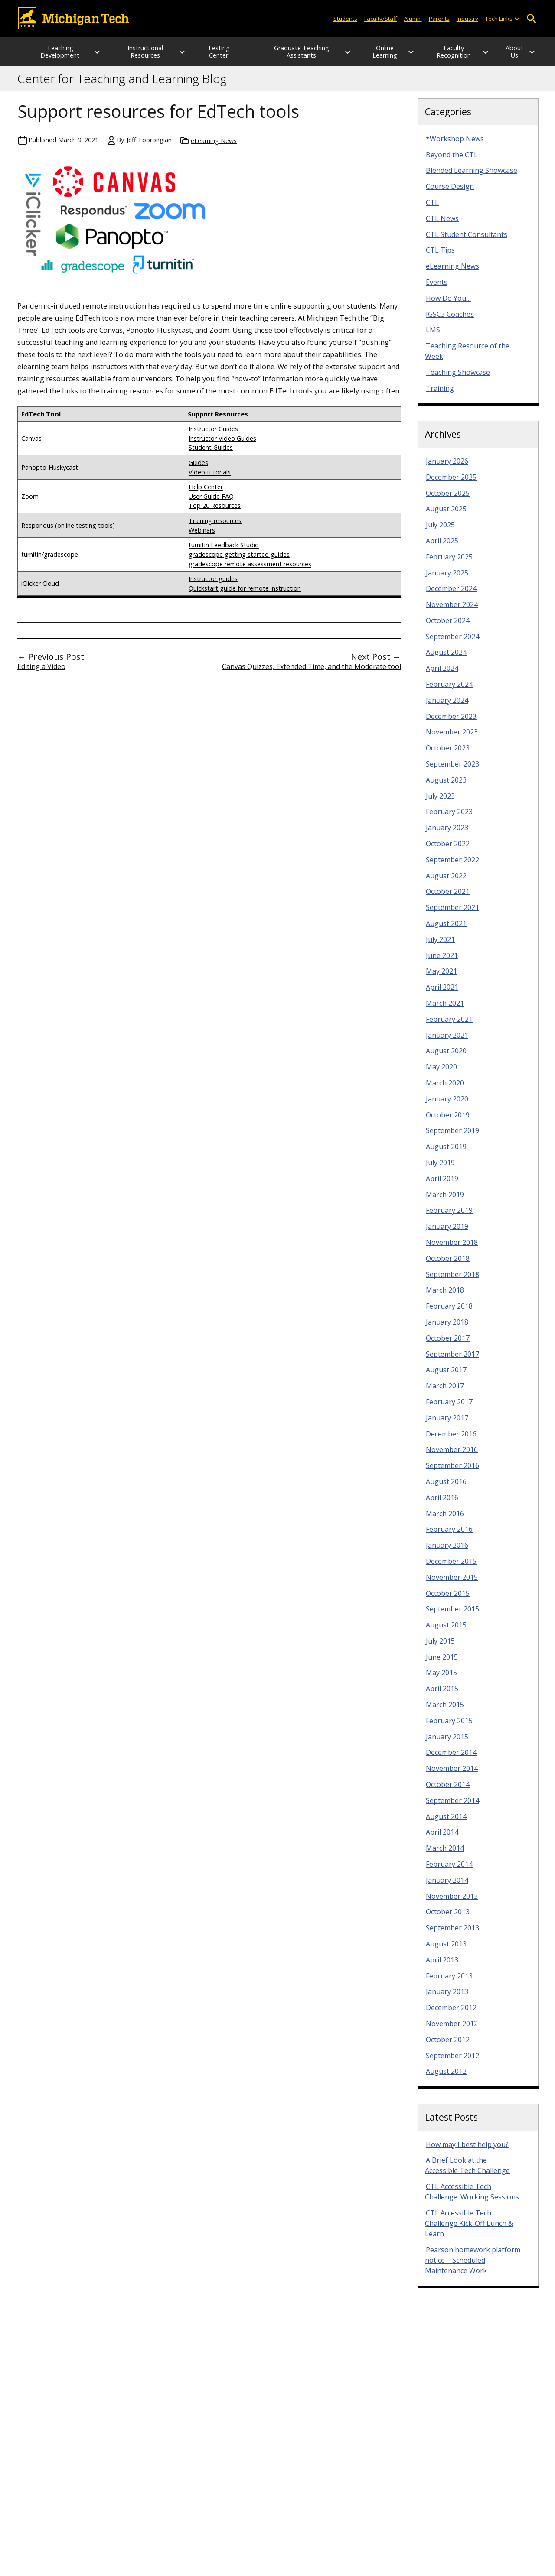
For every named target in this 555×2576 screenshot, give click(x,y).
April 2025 (442, 548)
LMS (433, 337)
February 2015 (449, 1728)
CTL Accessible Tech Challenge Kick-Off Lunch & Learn (469, 2230)
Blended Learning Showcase (471, 177)
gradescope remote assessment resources (250, 571)
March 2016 (445, 1521)
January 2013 (447, 1999)
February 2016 (449, 1536)
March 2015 (445, 1712)
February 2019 (449, 1217)
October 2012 (448, 2047)
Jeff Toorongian (149, 147)
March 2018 (445, 1297)
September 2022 (452, 867)
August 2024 (446, 659)
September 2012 (452, 2063)
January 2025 (447, 580)
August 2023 (446, 787)
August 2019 (446, 1154)
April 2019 (442, 1186)
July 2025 (440, 532)
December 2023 (451, 723)
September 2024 (452, 644)
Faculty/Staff (380, 19)
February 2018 (449, 1313)
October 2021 (448, 898)
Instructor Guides (213, 436)
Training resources (215, 528)
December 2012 (451, 2015)
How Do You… (448, 305)
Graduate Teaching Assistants (290, 55)
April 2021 (442, 994)
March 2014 (445, 1855)
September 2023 (452, 771)
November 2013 (452, 1903)
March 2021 (445, 1010)
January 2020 (447, 1106)
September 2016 (452, 1473)
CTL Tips (440, 257)
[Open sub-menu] (517, 19)
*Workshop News (455, 146)
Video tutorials (210, 479)
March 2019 (445, 1202)
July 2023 (440, 803)
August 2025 (446, 516)
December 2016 (451, 1441)
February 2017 (449, 1409)
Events (436, 289)
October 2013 (448, 1919)
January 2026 (447, 468)
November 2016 (452, 1457)
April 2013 (442, 1967)
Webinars (202, 537)
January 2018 (447, 1329)
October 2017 (448, 1345)
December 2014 (451, 1759)
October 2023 (448, 755)
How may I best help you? (467, 2152)
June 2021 (442, 963)
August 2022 (446, 883)
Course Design (450, 193)
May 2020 (441, 1074)
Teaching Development (54, 55)
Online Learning (368, 55)
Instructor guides (213, 586)
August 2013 (446, 1951)
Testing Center (213, 55)
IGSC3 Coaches (450, 321)
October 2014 (448, 1791)
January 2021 (447, 1042)
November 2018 (452, 1249)
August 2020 (446, 1058)
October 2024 (448, 628)
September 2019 (452, 1138)
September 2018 (452, 1281)
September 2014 (452, 1808)
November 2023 (452, 739)
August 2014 (446, 1824)
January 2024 (447, 707)
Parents (439, 19)
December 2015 (451, 1568)
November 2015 (452, 1584)
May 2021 (441, 978)
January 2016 (447, 1552)
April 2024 (442, 675)
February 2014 (449, 1871)
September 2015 (452, 1616)
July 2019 (440, 1170)
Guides (198, 470)
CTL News (442, 226)
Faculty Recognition (445, 55)
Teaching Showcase (458, 379)
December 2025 (451, 484)
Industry (467, 19)
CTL (432, 209)
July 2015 (440, 1648)
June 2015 (442, 1664)
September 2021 (452, 914)
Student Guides (211, 455)
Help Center (206, 494)
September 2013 (452, 1935)
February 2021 (449, 1026)
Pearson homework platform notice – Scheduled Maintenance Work (472, 2267)
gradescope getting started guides (239, 562)
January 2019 (447, 1233)
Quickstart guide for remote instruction (245, 595)
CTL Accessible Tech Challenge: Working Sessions (472, 2199)
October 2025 (448, 500)
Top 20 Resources (215, 513)
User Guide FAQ (211, 504)
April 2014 (442, 1839)
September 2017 (452, 1361)
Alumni (413, 19)
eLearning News (214, 148)
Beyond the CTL (452, 162)
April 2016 (442, 1505)
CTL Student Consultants (466, 242)
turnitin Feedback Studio (224, 552)
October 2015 (448, 1600)
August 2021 (446, 931)
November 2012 (452, 2031)
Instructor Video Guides (222, 446)
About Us (513, 55)
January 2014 (447, 1887)
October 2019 (448, 1122)
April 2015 (442, 1696)
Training (440, 395)
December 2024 (451, 596)
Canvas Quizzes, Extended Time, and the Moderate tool (311, 674)
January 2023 (447, 835)
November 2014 (452, 1775)
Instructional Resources (136, 55)
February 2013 (449, 1983)
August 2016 (446, 1489)
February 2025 (449, 564)
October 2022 (448, 851)
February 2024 (449, 691)
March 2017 (445, 1393)
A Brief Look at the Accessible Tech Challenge (467, 2173)
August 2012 (446, 2078)
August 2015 (446, 1632)
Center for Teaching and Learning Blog (122, 86)
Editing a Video (41, 674)
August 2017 (446, 1377)
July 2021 (440, 947)
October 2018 (448, 1265)
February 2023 (449, 819)
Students (345, 19)
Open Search (531, 19)
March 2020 (445, 1090)
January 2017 (447, 1425)
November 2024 (452, 612)
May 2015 (441, 1680)
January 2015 (447, 1744)
